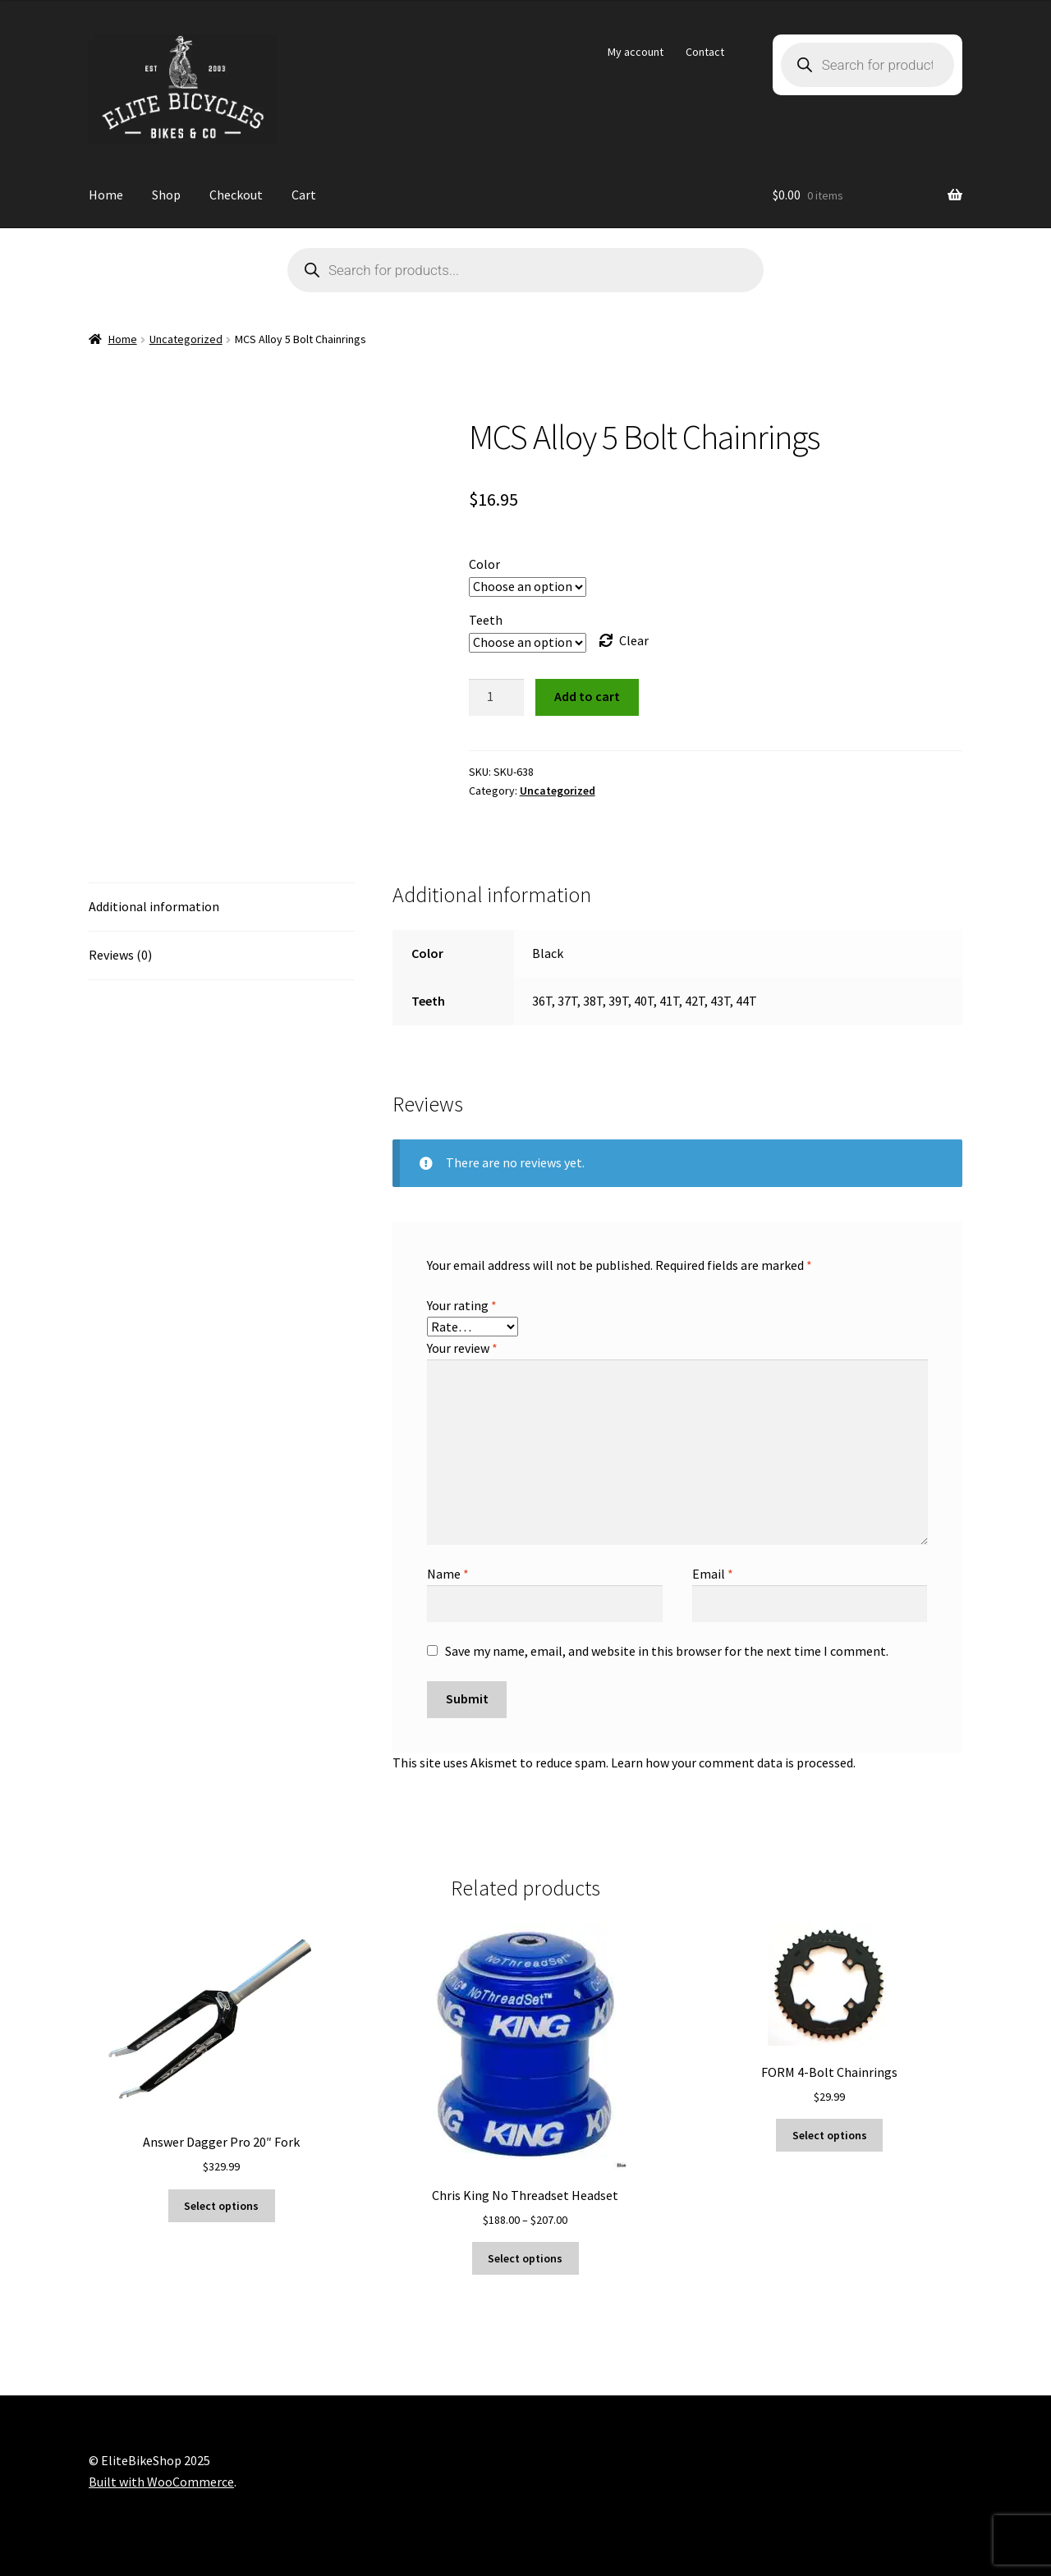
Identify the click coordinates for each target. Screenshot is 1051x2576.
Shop (166, 194)
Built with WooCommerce (161, 2481)
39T (618, 1000)
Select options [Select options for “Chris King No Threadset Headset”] (525, 2258)
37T (567, 1000)
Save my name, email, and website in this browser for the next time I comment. (666, 1651)
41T (669, 1000)
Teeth (486, 620)
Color (484, 564)
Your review (462, 1348)
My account (635, 51)
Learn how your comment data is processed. (733, 1762)
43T (720, 1000)
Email (712, 1573)
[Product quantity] (497, 698)
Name (448, 1573)
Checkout (236, 194)
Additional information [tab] (154, 906)
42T (694, 1000)
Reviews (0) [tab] (120, 955)
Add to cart (587, 696)
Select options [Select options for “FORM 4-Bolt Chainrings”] (829, 2135)
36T (542, 1000)
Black (547, 953)
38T (593, 1000)
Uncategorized (186, 339)
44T (746, 1000)
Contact (705, 51)
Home (106, 194)
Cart (303, 194)
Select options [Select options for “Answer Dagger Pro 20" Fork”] (221, 2205)
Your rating (462, 1305)
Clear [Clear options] (634, 640)
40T (644, 1000)
